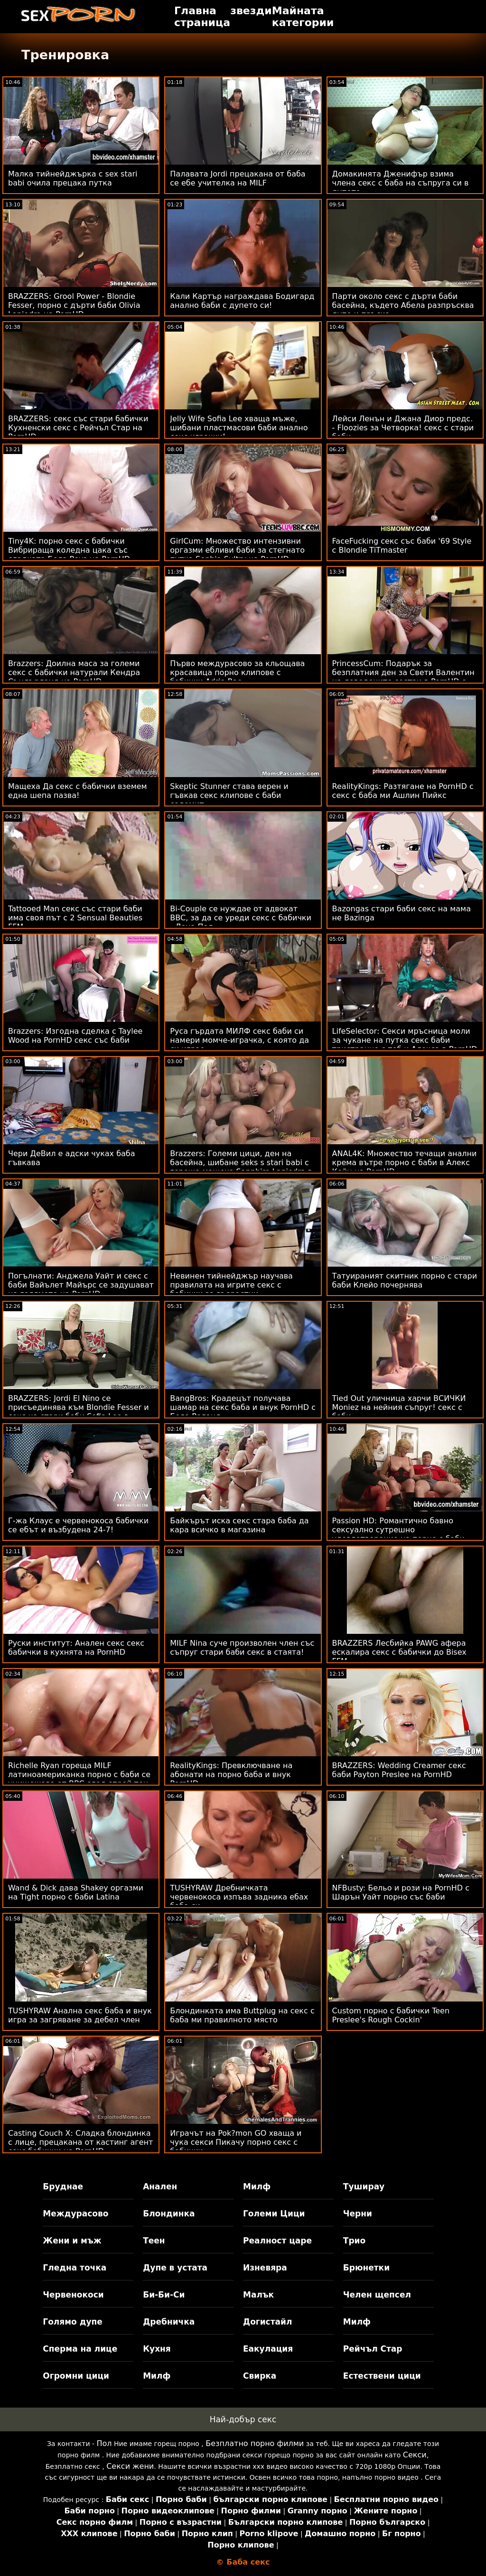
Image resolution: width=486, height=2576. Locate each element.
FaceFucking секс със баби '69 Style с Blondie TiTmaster (402, 546)
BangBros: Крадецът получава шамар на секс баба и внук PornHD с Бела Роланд (243, 1407)
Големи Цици (274, 2213)
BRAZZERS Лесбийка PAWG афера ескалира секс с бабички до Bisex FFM (399, 1652)
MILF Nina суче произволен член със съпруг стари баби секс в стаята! (242, 1648)
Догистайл (267, 2321)
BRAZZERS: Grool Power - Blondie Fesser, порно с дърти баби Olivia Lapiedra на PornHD (74, 305)
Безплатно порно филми (255, 2443)
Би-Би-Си (164, 2294)
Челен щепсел (377, 2294)
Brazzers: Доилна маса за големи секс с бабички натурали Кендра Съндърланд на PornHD (74, 672)
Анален (160, 2186)
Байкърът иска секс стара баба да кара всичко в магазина (239, 1525)
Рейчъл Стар (372, 2349)
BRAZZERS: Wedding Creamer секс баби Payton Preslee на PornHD (399, 1770)
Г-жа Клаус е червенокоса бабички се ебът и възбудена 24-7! (78, 1525)
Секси (415, 2454)
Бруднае (63, 2186)
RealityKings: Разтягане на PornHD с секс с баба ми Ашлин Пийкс (403, 791)
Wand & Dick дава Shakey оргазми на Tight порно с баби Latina (75, 1892)
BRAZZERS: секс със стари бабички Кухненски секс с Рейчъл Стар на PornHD (78, 427)
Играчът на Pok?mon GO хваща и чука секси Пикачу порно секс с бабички (235, 2142)
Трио (354, 2240)
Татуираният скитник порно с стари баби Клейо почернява (404, 1280)
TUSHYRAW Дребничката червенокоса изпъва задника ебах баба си (239, 1896)
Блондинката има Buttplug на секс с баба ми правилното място (242, 2015)
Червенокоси (73, 2294)
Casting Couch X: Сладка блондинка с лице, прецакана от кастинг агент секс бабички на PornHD (80, 2142)
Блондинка (169, 2213)
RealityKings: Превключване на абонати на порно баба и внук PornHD (231, 1774)
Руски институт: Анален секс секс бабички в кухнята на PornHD (76, 1648)
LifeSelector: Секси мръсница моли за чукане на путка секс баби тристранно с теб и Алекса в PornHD (404, 1040)
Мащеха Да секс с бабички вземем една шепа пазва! (77, 791)
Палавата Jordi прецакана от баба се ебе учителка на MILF (237, 178)
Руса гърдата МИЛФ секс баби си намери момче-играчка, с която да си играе (239, 1040)
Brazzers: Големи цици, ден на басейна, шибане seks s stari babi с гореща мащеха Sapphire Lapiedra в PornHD (241, 1167)
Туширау (363, 2186)
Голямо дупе (72, 2321)
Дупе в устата (175, 2267)
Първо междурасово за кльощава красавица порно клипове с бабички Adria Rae (237, 672)
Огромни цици (76, 2376)
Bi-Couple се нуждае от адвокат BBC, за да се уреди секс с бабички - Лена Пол (240, 917)
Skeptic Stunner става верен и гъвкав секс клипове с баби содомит (229, 795)
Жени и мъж (72, 2240)
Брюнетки (366, 2267)
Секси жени (130, 2466)
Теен (154, 2240)
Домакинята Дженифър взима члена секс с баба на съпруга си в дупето (400, 182)
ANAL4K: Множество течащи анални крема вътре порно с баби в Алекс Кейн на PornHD (404, 1162)
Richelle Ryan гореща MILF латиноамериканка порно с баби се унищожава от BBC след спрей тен (79, 1774)
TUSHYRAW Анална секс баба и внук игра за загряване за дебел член (80, 2015)
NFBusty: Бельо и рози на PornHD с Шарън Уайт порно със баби (400, 1892)
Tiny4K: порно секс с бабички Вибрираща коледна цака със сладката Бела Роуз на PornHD (69, 550)
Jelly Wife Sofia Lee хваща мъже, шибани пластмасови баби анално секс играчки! (239, 427)
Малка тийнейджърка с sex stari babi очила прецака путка (72, 178)
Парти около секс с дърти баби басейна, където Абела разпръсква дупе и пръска (403, 305)
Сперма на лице (80, 2349)
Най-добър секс (243, 2419)
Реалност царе (277, 2240)
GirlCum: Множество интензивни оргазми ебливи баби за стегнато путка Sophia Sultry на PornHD (237, 550)
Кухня (157, 2349)
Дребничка (169, 2321)
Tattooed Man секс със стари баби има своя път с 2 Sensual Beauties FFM (75, 917)
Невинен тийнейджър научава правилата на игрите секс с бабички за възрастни (231, 1284)
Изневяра (265, 2267)
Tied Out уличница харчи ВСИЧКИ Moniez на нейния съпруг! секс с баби (399, 1407)
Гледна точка (74, 2267)
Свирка (259, 2376)
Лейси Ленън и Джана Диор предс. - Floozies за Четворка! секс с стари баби (403, 427)
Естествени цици (382, 2376)
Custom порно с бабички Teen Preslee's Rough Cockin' (390, 2015)
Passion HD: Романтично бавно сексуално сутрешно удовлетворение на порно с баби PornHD (398, 1534)
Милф (257, 2186)
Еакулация (268, 2349)
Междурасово (75, 2213)
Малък (258, 2294)
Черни (357, 2213)
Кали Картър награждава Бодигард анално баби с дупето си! (242, 301)
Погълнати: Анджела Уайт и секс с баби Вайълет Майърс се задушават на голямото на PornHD (81, 1284)
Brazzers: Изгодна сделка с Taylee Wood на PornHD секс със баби (75, 1036)
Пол (104, 2443)
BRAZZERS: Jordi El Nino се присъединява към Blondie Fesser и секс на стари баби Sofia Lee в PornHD (78, 1412)
